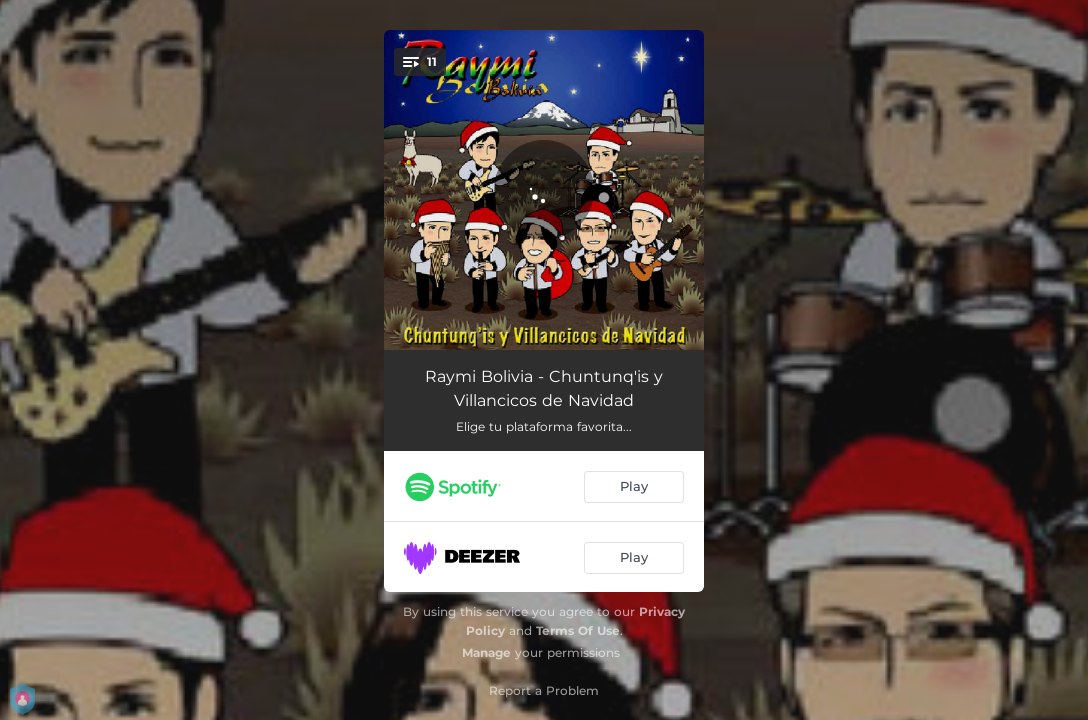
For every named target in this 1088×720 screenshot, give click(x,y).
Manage (486, 652)
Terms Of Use (578, 630)
